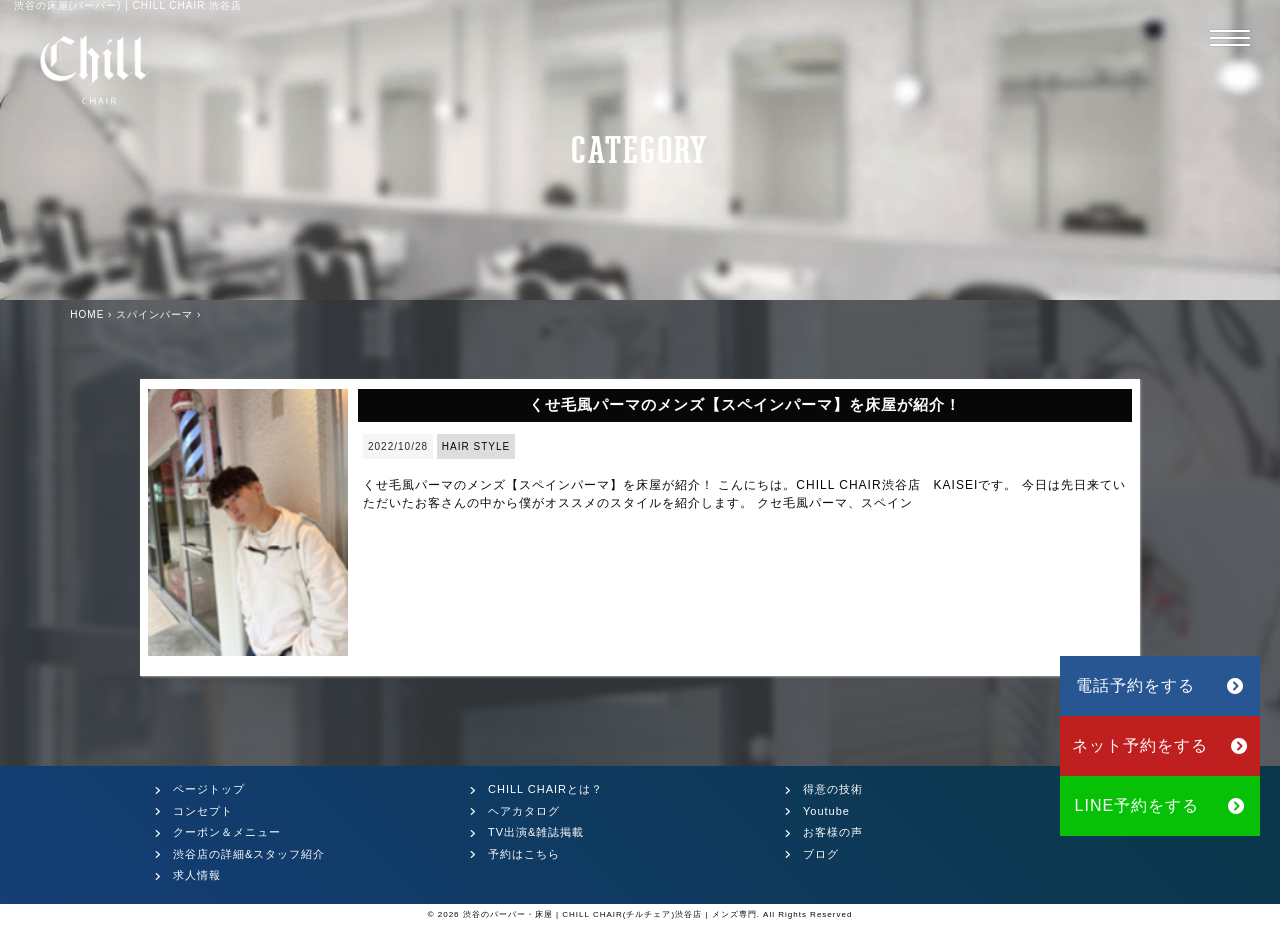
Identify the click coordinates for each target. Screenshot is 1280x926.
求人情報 (197, 875)
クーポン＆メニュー (227, 832)
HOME (87, 314)
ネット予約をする (1160, 745)
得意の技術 (833, 789)
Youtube (826, 811)
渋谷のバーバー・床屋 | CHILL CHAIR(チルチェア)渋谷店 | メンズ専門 (610, 914)
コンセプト (203, 811)
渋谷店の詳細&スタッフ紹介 (249, 854)
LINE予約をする (1160, 805)
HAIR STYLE (476, 446)
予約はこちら (524, 854)
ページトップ (209, 789)
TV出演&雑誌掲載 (536, 832)
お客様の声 (833, 832)
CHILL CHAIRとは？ (545, 789)
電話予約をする (1160, 685)
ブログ (821, 854)
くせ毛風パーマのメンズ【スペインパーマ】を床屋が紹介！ (745, 404)
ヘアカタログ (524, 811)
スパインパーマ (154, 314)
